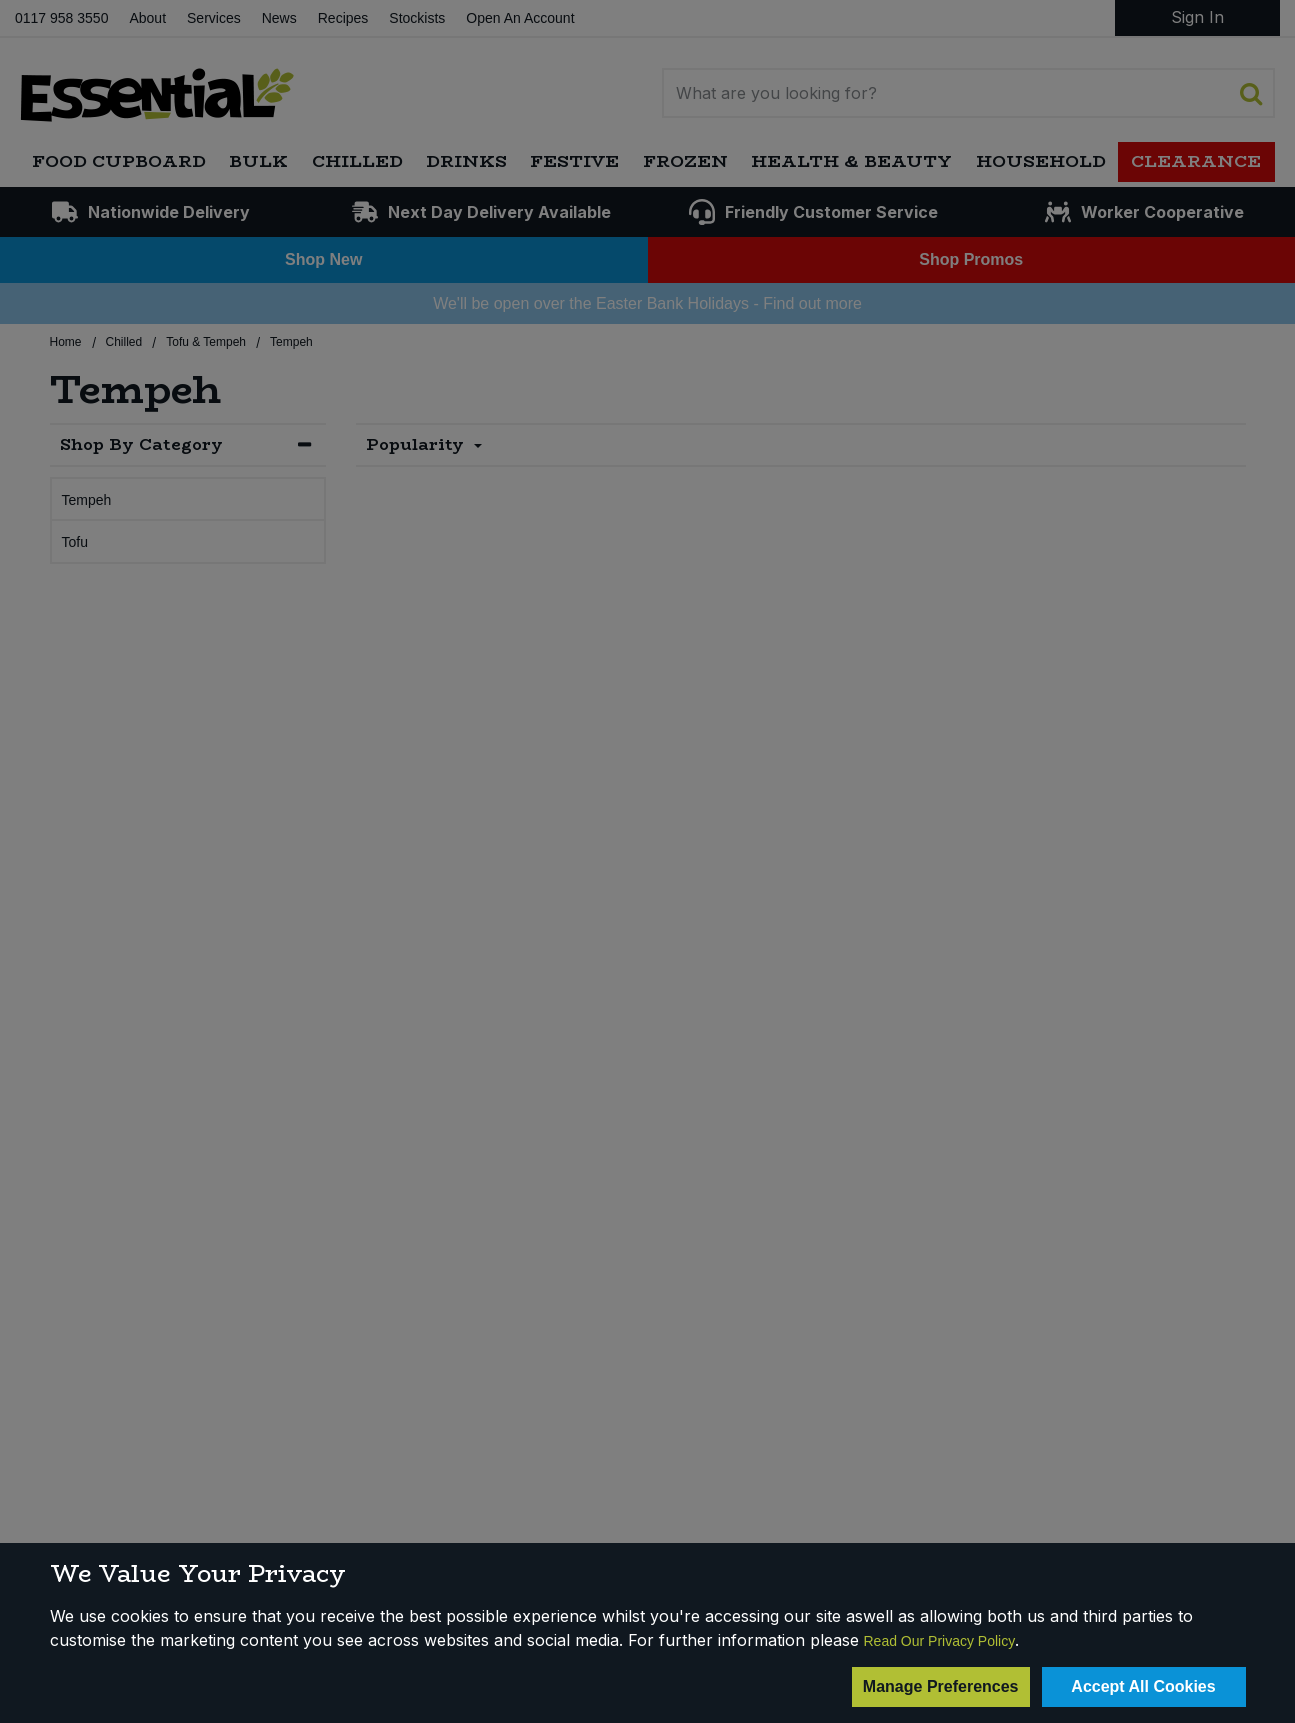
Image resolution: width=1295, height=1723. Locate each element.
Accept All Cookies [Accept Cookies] (1143, 1686)
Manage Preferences (941, 1686)
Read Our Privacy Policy (940, 1641)
